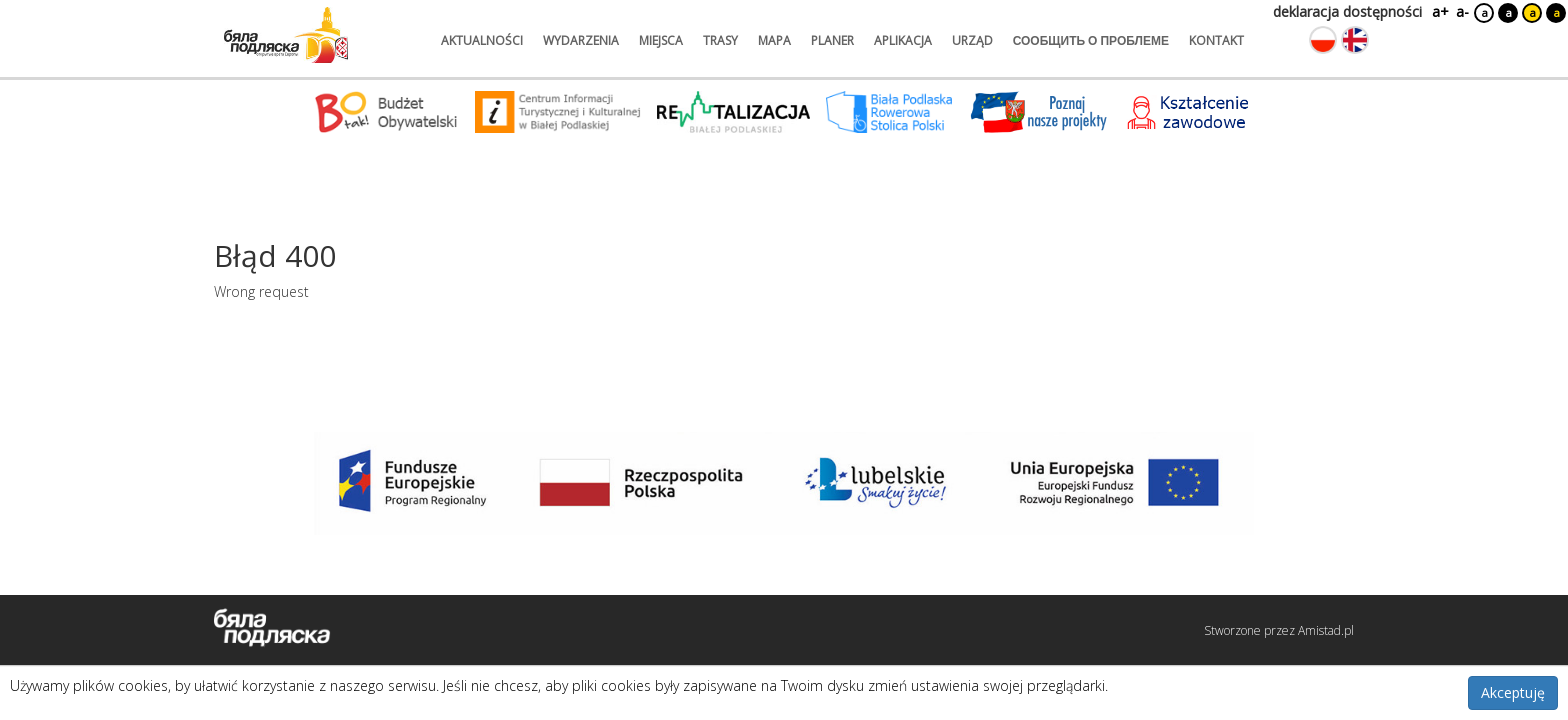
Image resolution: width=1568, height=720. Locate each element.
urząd (972, 40)
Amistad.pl (1326, 630)
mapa (774, 40)
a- (1462, 11)
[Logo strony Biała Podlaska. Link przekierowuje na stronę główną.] (286, 35)
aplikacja (903, 40)
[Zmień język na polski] (1323, 40)
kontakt (1216, 40)
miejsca (661, 40)
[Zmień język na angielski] (1355, 40)
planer (832, 40)
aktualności (482, 40)
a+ (1439, 11)
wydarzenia (581, 40)
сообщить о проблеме (1091, 40)
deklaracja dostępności (1347, 11)
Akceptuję (1513, 692)
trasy (720, 40)
